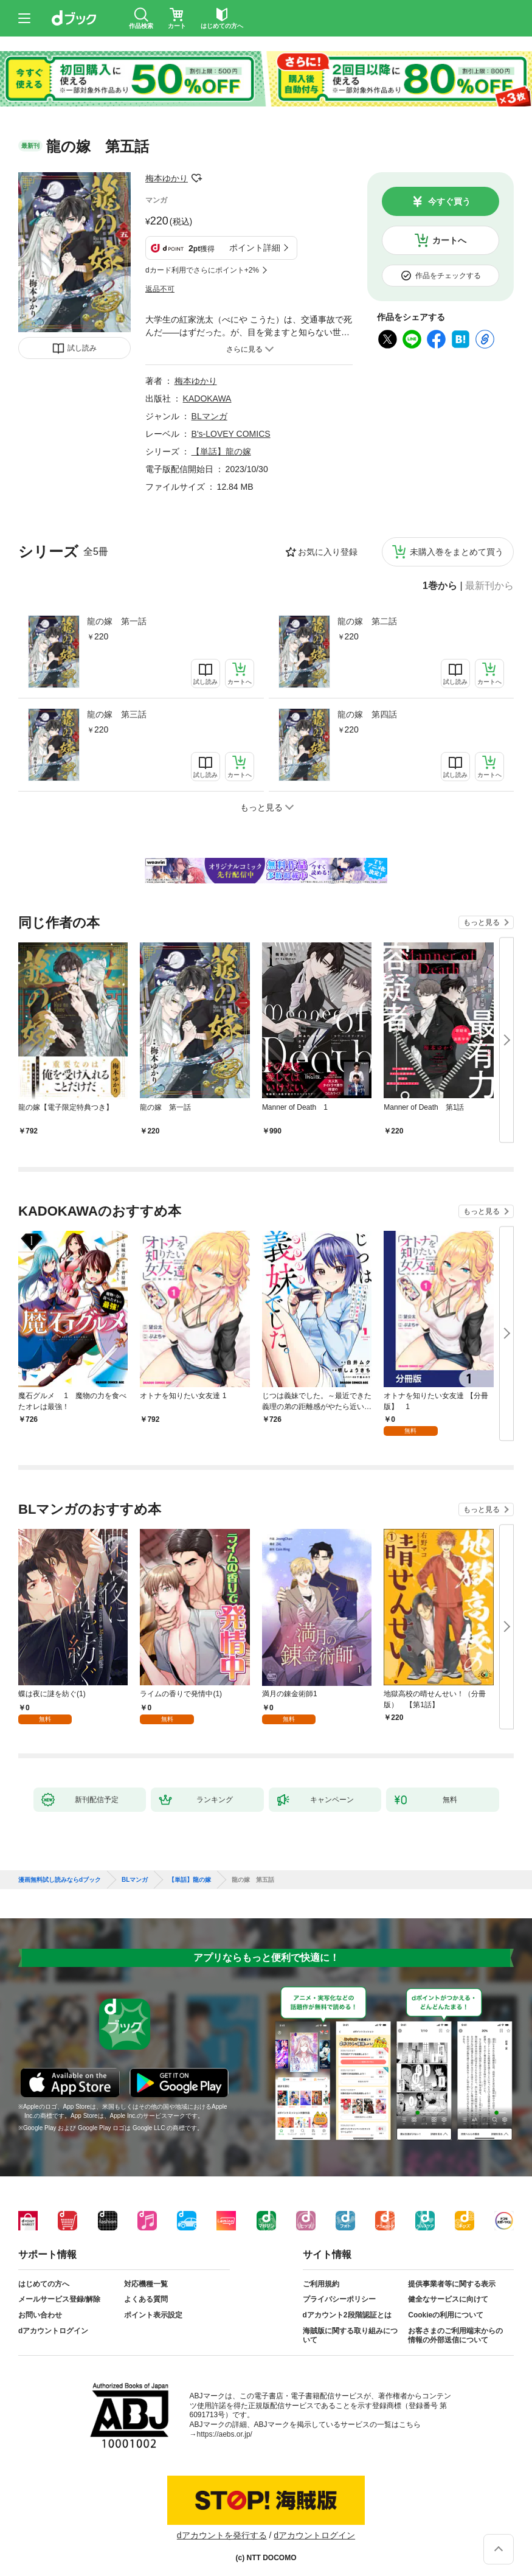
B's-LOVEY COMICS (231, 434)
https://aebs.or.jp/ (224, 2434)
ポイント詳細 (254, 247)
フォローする (196, 178)
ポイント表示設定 (153, 2315)
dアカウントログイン (53, 2331)
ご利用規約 (321, 2284)
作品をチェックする (448, 275)
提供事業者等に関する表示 (452, 2284)
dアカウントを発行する (222, 2535)
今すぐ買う (449, 201)
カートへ (449, 240)
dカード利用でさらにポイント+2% (202, 270)
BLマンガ (209, 416)
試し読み (82, 348)
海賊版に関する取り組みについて (350, 2336)
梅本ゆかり (166, 178)
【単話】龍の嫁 (221, 451)
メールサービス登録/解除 (59, 2299)
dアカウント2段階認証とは (347, 2315)
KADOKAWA (207, 398)
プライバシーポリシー (339, 2299)
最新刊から (489, 586)
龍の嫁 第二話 (367, 621)
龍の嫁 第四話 (367, 714)
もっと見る (481, 922)
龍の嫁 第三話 (117, 714)
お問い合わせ (40, 2315)
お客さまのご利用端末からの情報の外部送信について (455, 2336)
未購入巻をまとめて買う (456, 552)
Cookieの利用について (445, 2315)
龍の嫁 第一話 (117, 621)
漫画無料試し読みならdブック (59, 1880)
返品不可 (159, 289)
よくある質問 (146, 2299)
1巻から (440, 586)
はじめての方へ (43, 2284)
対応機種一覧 (146, 2284)
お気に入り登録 (328, 552)
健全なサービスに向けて (448, 2299)
